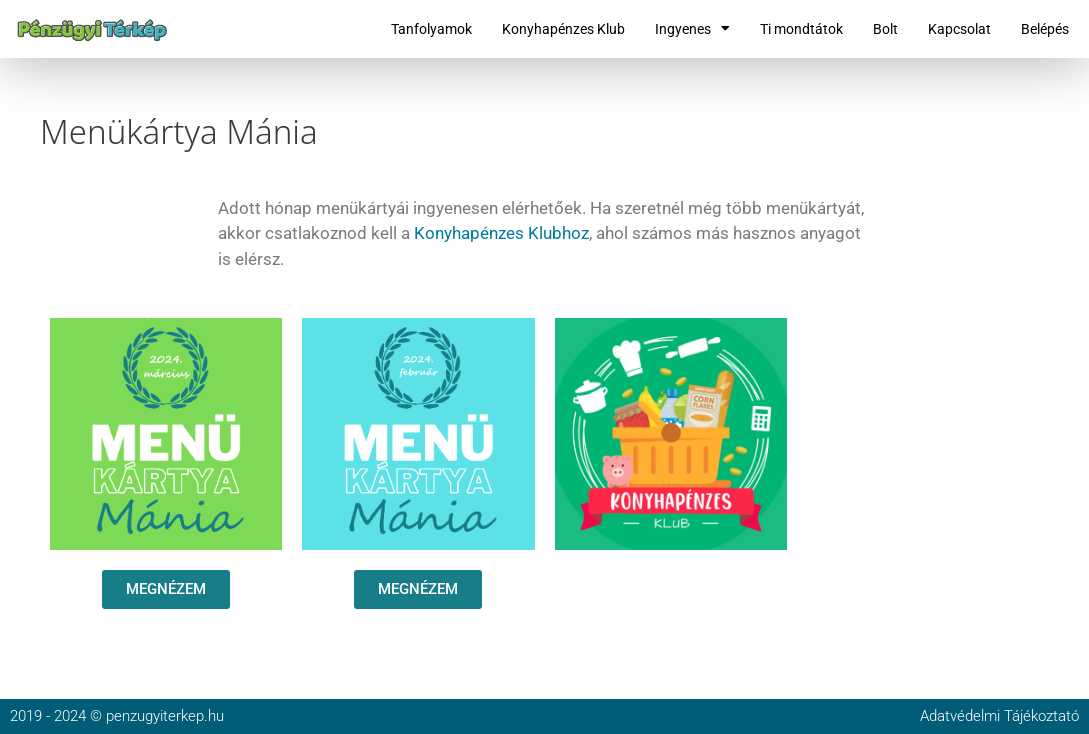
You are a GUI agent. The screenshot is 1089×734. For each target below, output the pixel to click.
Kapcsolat (959, 29)
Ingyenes (692, 29)
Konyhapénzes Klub (563, 29)
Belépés (1045, 29)
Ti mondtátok (801, 29)
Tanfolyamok (431, 29)
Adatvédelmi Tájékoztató (999, 716)
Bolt (885, 29)
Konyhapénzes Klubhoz (501, 233)
